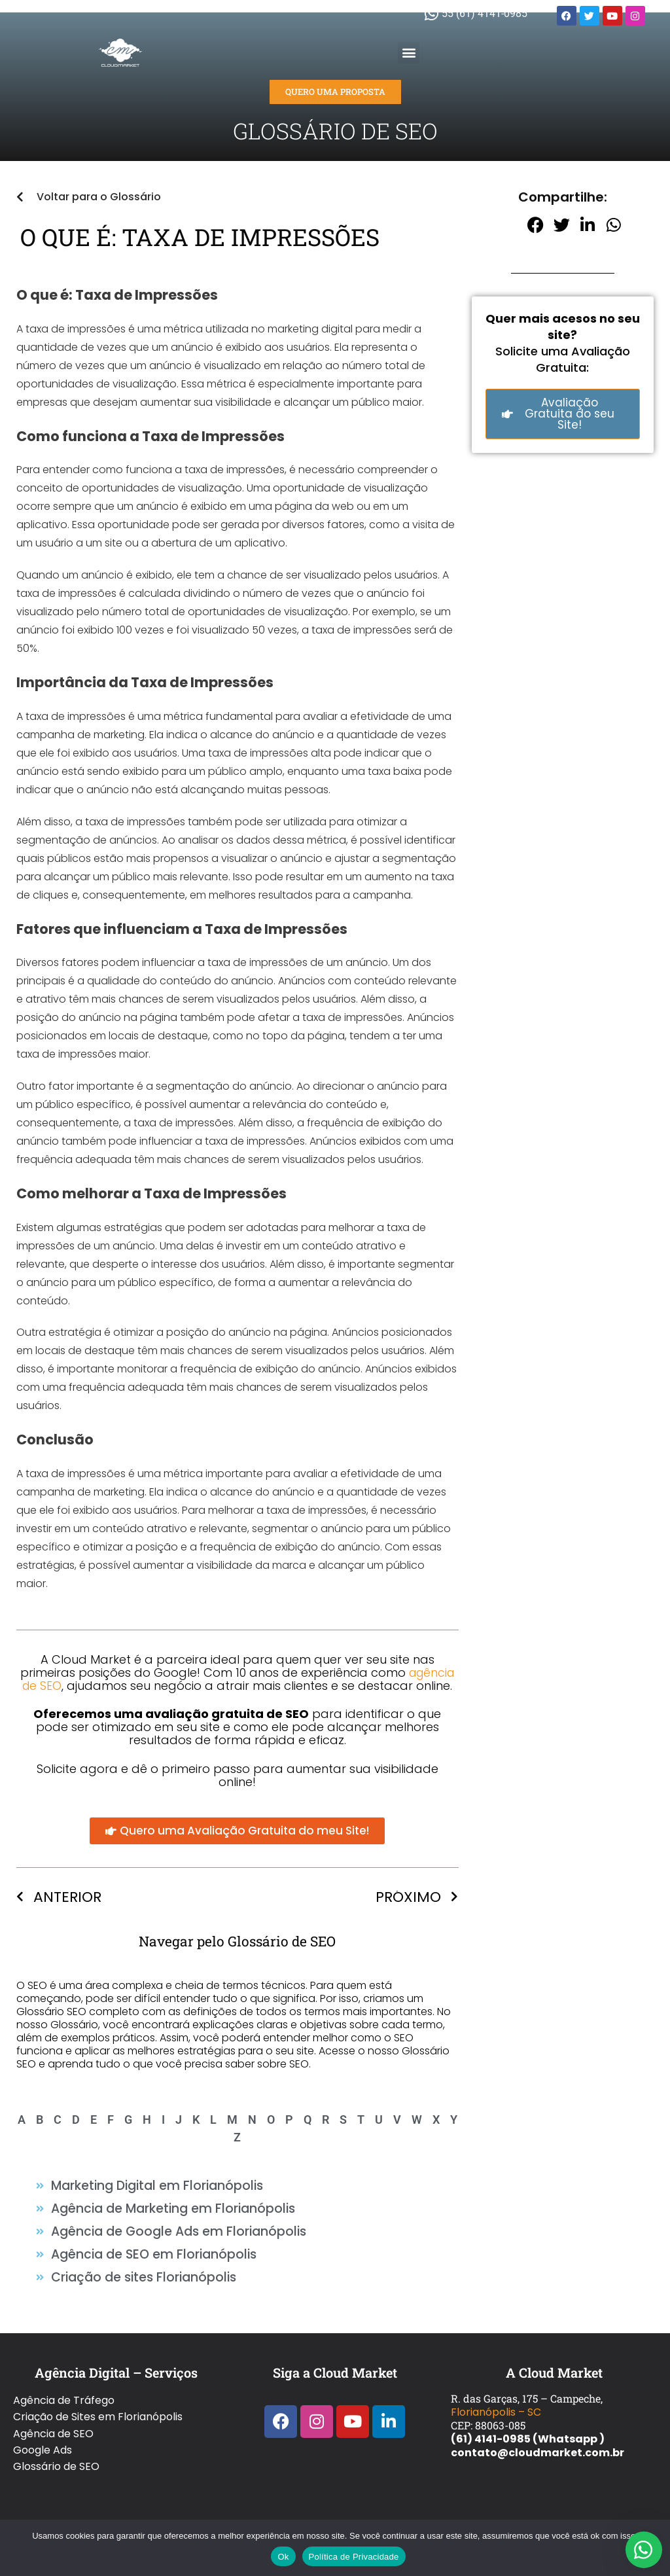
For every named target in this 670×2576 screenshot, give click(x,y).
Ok (283, 2557)
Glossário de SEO (56, 2444)
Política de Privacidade (354, 2557)
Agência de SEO (53, 2416)
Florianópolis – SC (496, 2402)
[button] (408, 52)
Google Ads (42, 2430)
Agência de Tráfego (64, 2389)
